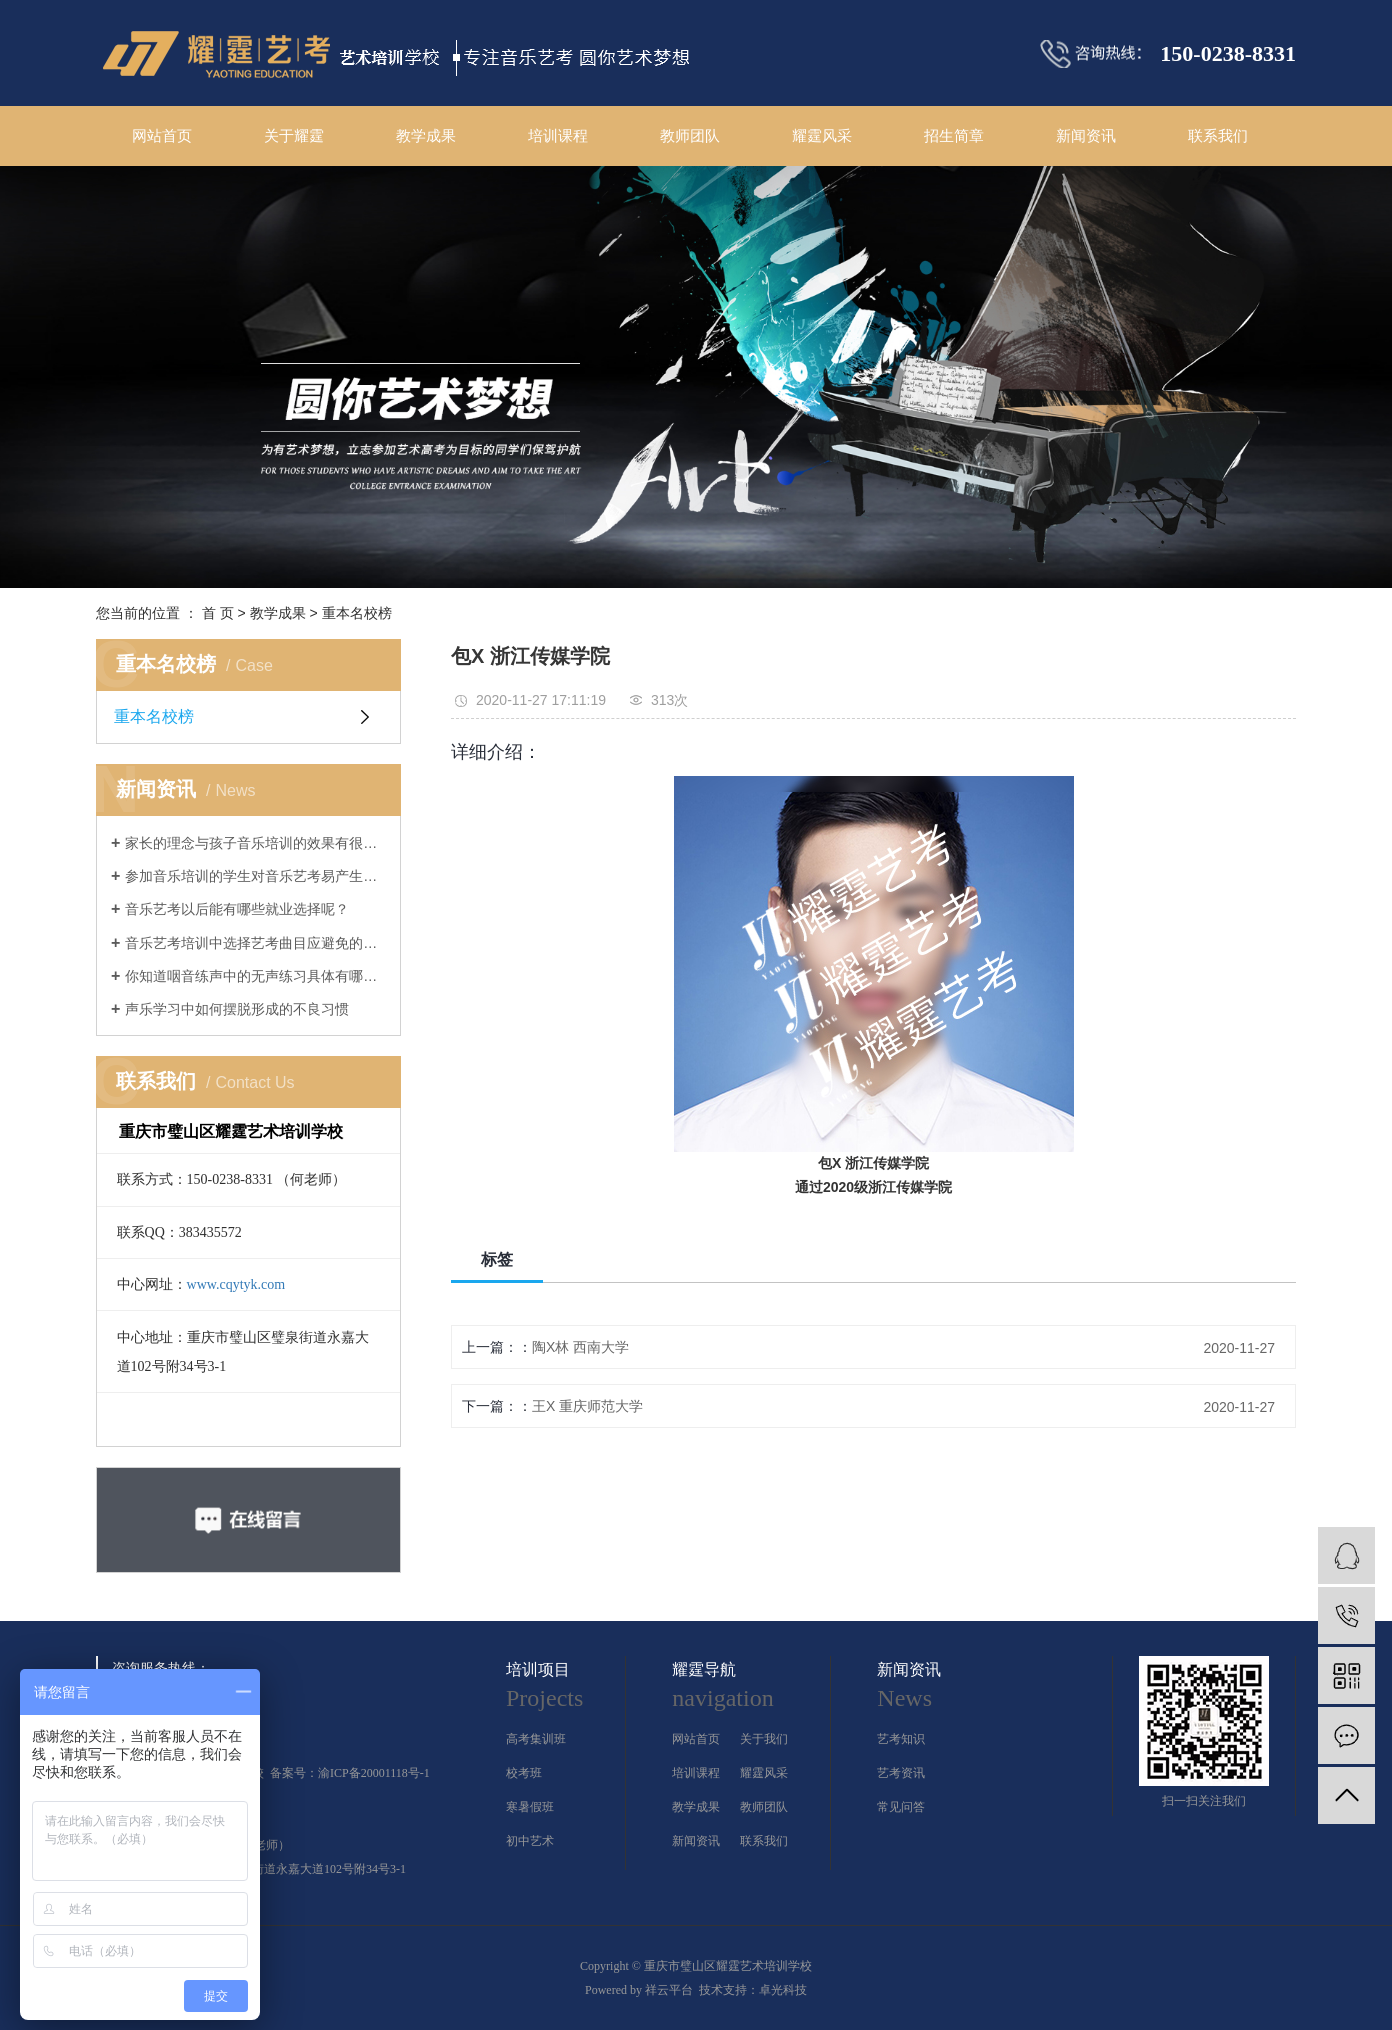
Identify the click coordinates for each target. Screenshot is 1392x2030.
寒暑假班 (530, 1807)
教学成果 (426, 135)
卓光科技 (783, 1990)
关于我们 (764, 1739)
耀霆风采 (822, 135)
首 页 (218, 613)
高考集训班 (536, 1739)
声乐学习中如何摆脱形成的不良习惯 (237, 1009)
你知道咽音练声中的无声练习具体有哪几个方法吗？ (255, 976)
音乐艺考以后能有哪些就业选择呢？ (237, 909)
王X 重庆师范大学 (587, 1406)
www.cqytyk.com (236, 1284)
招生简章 (954, 135)
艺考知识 (901, 1739)
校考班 (524, 1773)
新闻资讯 (1086, 135)
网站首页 (162, 135)
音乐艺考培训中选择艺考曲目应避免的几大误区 (255, 943)
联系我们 (1218, 135)
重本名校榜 (357, 613)
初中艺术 (530, 1841)
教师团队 (690, 135)
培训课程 (558, 135)
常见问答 (901, 1807)
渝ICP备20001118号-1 (374, 1773)
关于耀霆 (294, 135)
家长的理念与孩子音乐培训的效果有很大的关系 (255, 843)
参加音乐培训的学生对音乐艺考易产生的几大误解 (255, 876)
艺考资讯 (901, 1773)
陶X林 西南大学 (580, 1347)
